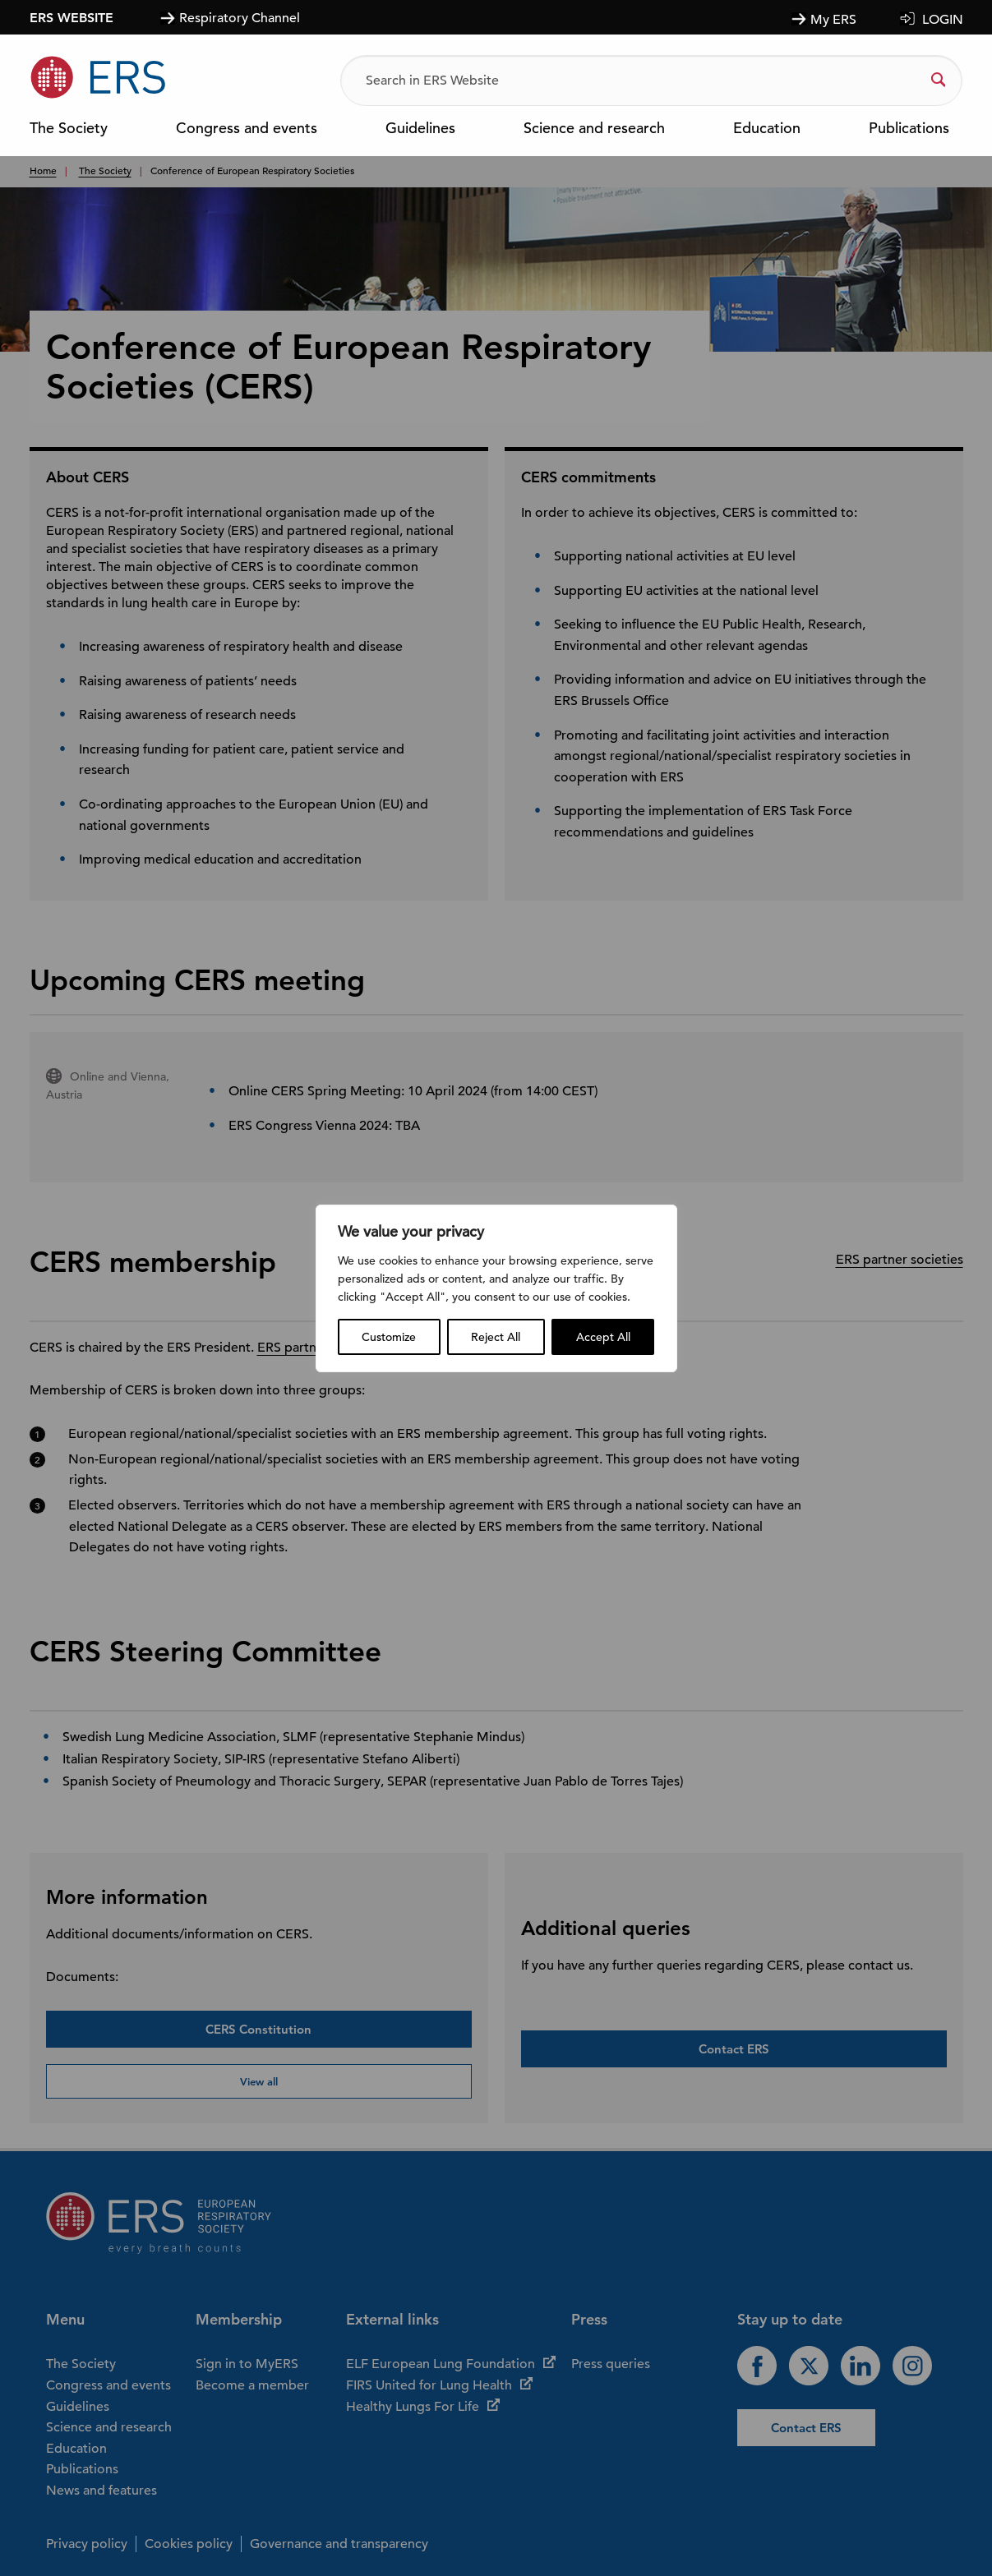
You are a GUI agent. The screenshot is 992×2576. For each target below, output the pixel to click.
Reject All (495, 1336)
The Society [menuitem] (69, 129)
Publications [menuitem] (909, 129)
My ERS (833, 20)
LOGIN (942, 20)
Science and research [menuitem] (594, 129)
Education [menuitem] (767, 129)
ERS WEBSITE (71, 17)
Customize (389, 1336)
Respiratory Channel (239, 17)
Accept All (603, 1336)
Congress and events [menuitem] (246, 129)
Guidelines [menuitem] (420, 129)
